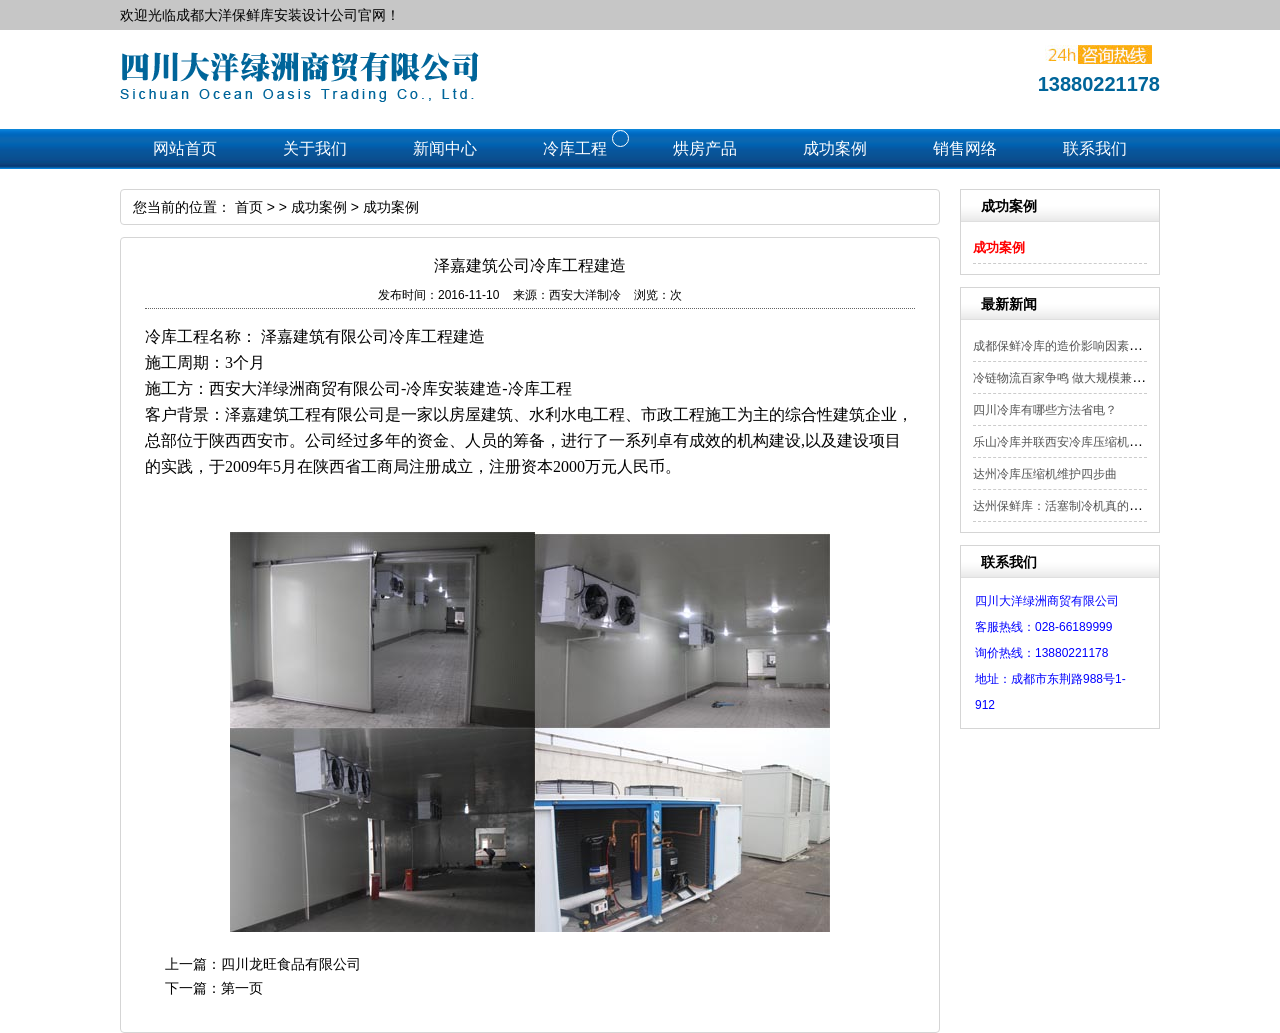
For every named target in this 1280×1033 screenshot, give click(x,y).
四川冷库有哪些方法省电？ (1045, 410)
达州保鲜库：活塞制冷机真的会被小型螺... (1086, 506)
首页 (249, 207)
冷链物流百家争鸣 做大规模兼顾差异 (1070, 378)
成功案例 (999, 247)
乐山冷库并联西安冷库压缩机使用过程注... (1086, 442)
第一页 (242, 988)
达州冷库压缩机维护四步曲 (1045, 474)
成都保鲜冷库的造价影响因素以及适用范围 (1087, 346)
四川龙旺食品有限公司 (291, 964)
